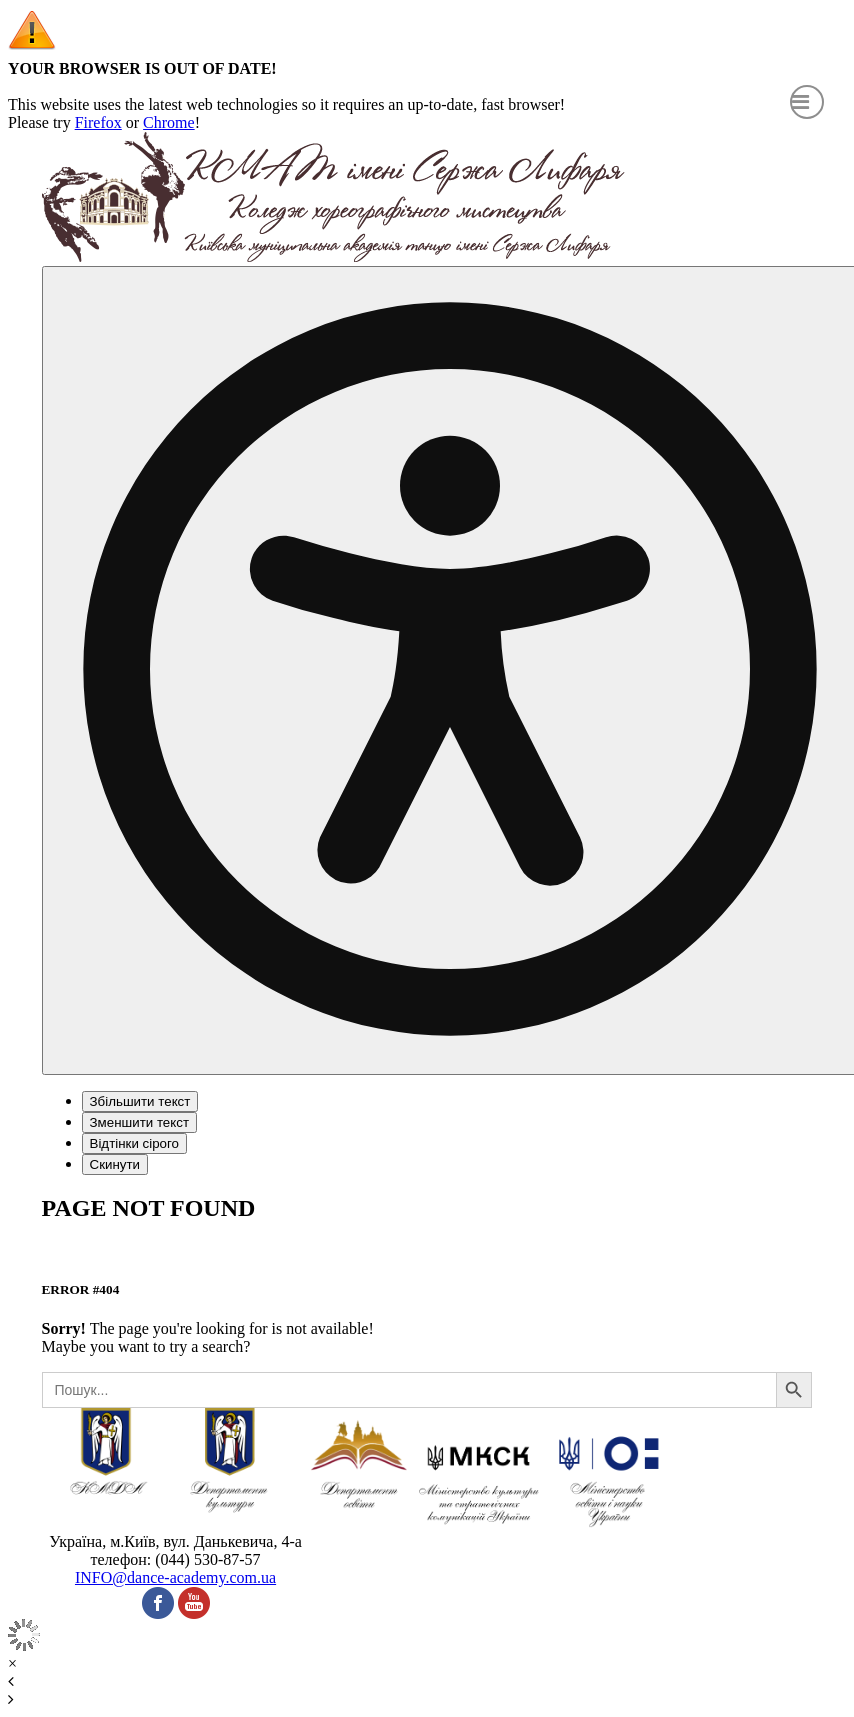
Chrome (169, 122)
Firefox (98, 122)
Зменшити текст (140, 1122)
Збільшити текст (140, 1101)
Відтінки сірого (134, 1143)
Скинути (115, 1164)
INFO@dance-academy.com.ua (175, 1577)
